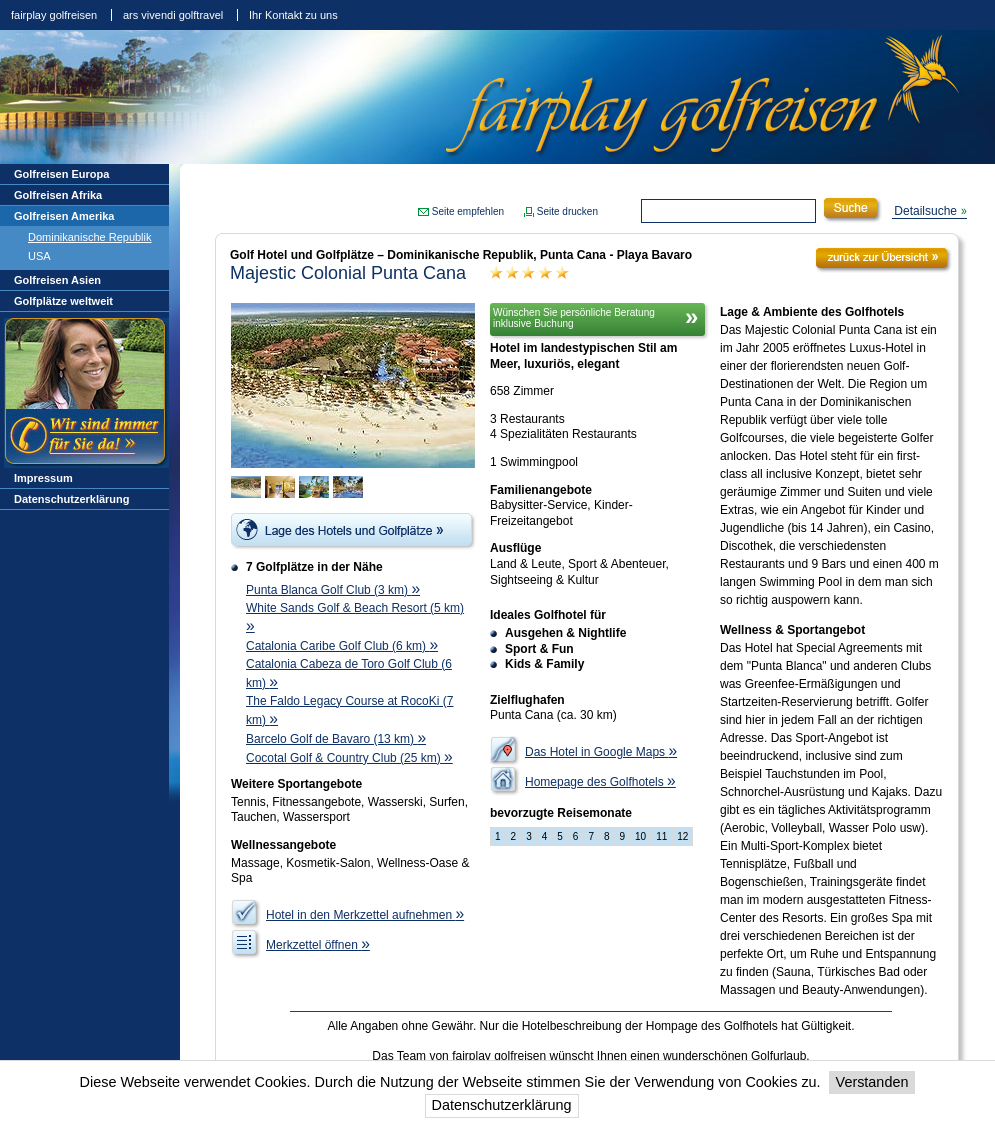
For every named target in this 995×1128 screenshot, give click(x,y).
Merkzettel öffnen (318, 945)
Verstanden (872, 1082)
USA (39, 256)
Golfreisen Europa (61, 174)
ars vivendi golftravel (173, 15)
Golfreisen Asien (57, 280)
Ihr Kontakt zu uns (293, 15)
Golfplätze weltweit (63, 301)
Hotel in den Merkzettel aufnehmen (365, 915)
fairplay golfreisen (54, 15)
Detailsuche (925, 211)
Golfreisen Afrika (58, 195)
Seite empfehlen (468, 211)
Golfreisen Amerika (64, 216)
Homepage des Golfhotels (600, 782)
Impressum (43, 478)
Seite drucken (567, 211)
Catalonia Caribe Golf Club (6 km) (342, 646)
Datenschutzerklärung (502, 1105)
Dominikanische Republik (90, 237)
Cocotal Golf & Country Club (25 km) (349, 758)
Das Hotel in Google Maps (601, 752)
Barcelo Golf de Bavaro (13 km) (336, 739)
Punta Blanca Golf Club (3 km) (333, 590)
